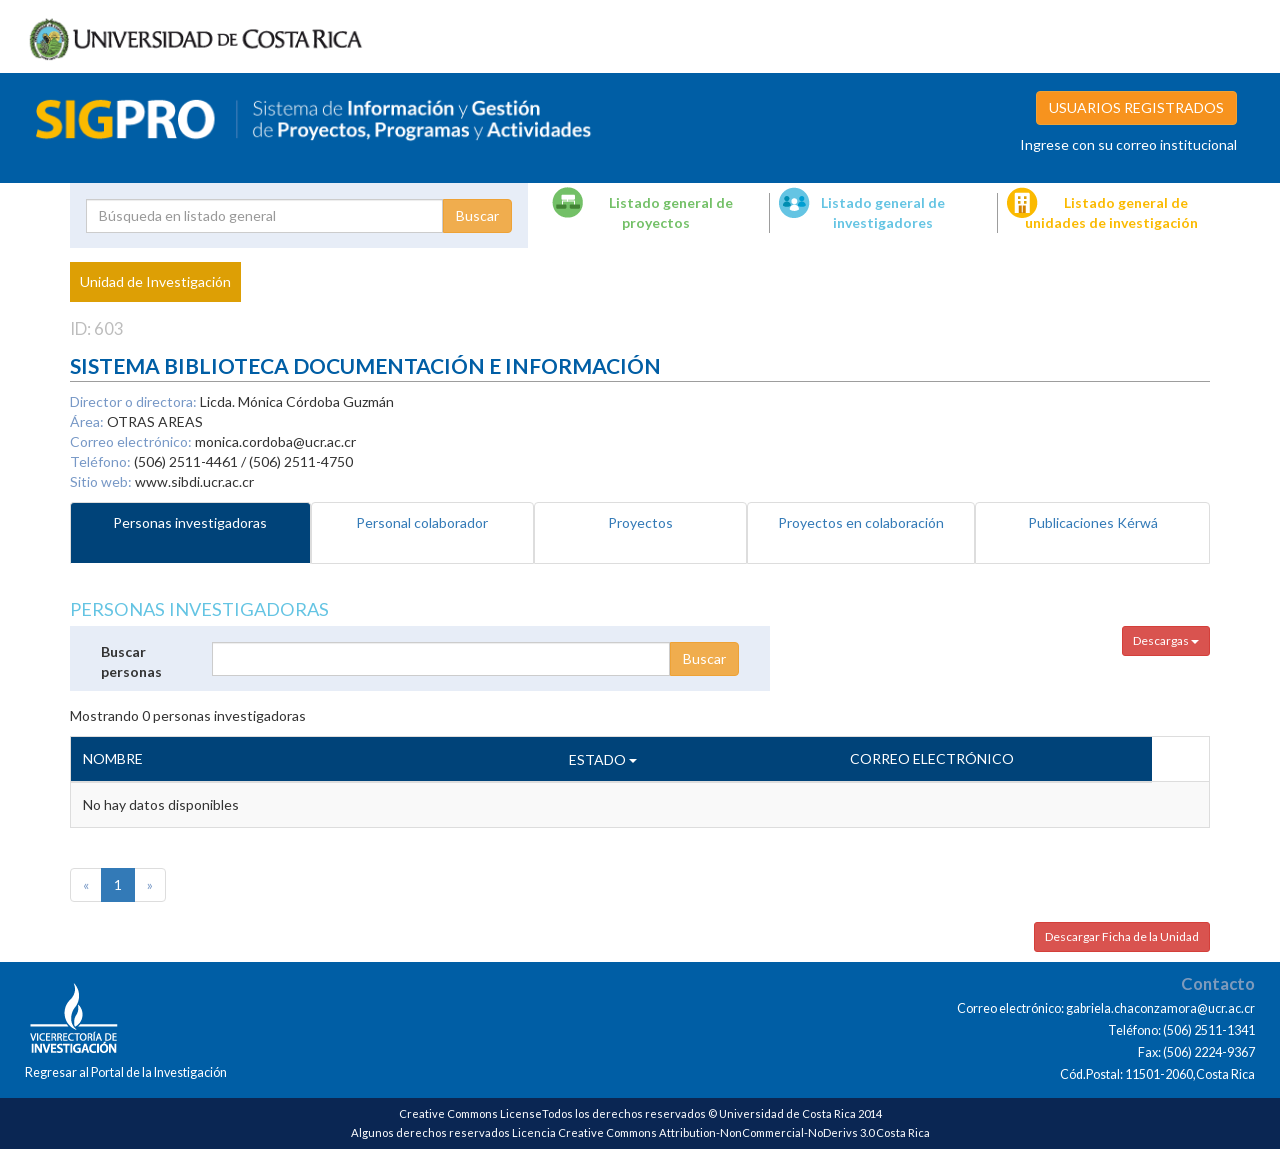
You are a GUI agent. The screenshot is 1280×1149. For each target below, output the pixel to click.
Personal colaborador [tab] (422, 522)
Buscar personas (131, 661)
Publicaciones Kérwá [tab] (1093, 522)
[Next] (150, 885)
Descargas (1166, 640)
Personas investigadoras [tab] (190, 522)
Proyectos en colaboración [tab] (861, 522)
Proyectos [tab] (640, 522)
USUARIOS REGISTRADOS (1136, 107)
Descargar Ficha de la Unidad (1122, 936)
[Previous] (86, 885)
